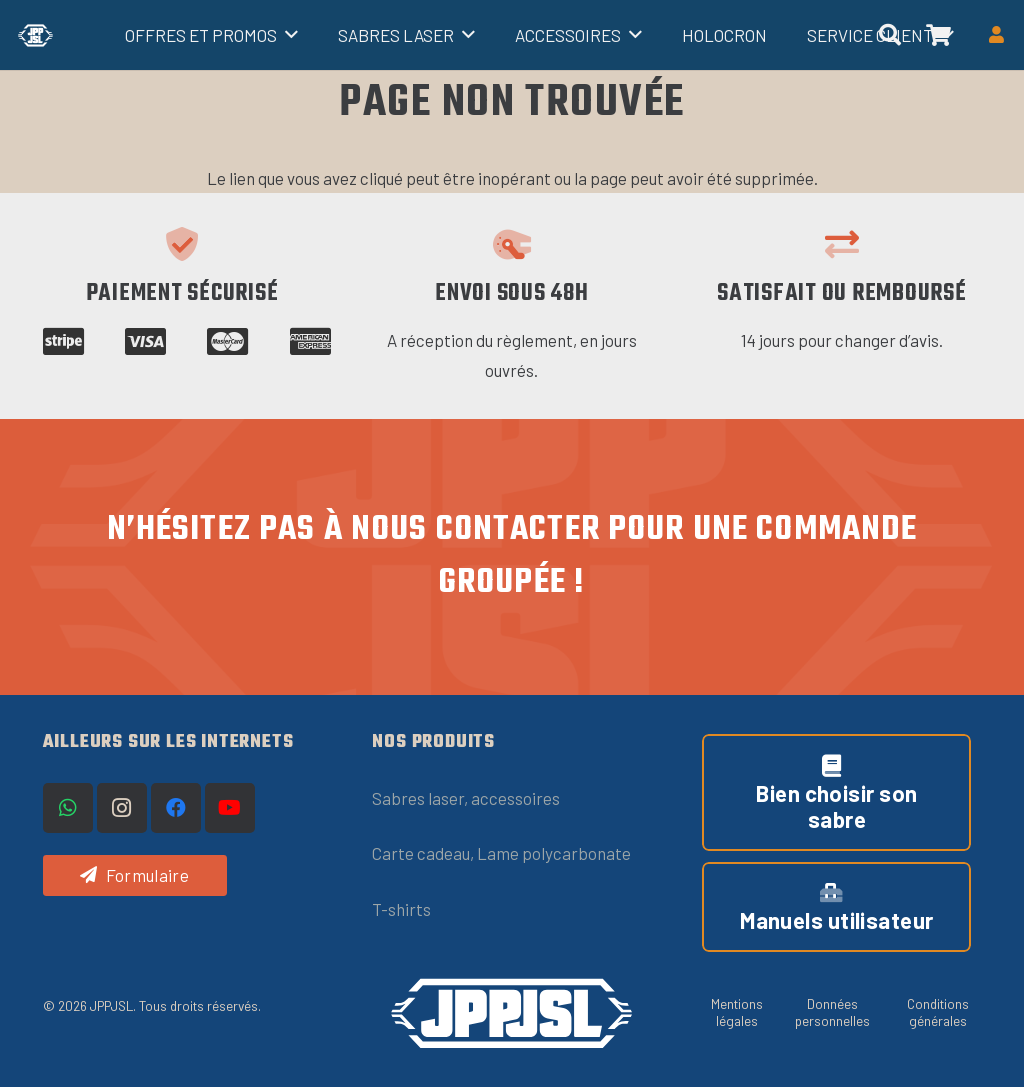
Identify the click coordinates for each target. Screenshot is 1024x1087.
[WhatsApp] (68, 808)
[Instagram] (122, 808)
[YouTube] (230, 808)
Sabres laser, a (426, 798)
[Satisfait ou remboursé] (842, 244)
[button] (287, 35)
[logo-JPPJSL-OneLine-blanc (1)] (511, 1013)
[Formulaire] (135, 875)
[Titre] (35, 35)
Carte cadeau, (424, 853)
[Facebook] (176, 808)
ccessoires (520, 798)
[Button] (997, 35)
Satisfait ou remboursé (842, 294)
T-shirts (401, 909)
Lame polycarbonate (554, 853)
